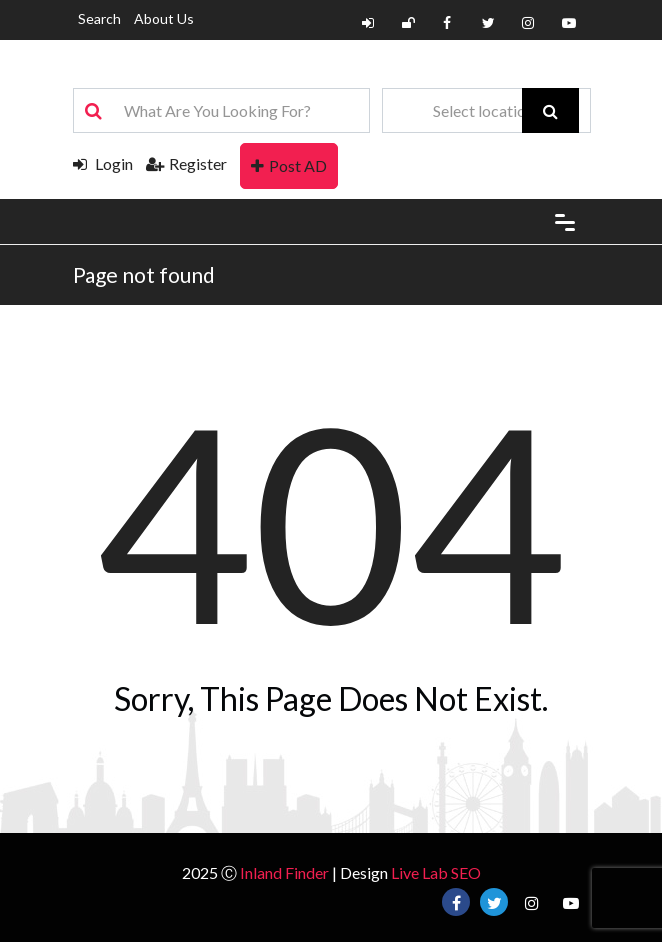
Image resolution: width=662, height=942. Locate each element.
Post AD (289, 165)
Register (186, 163)
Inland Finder (284, 872)
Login (103, 163)
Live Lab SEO (436, 872)
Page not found (144, 274)
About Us (164, 18)
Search (99, 18)
